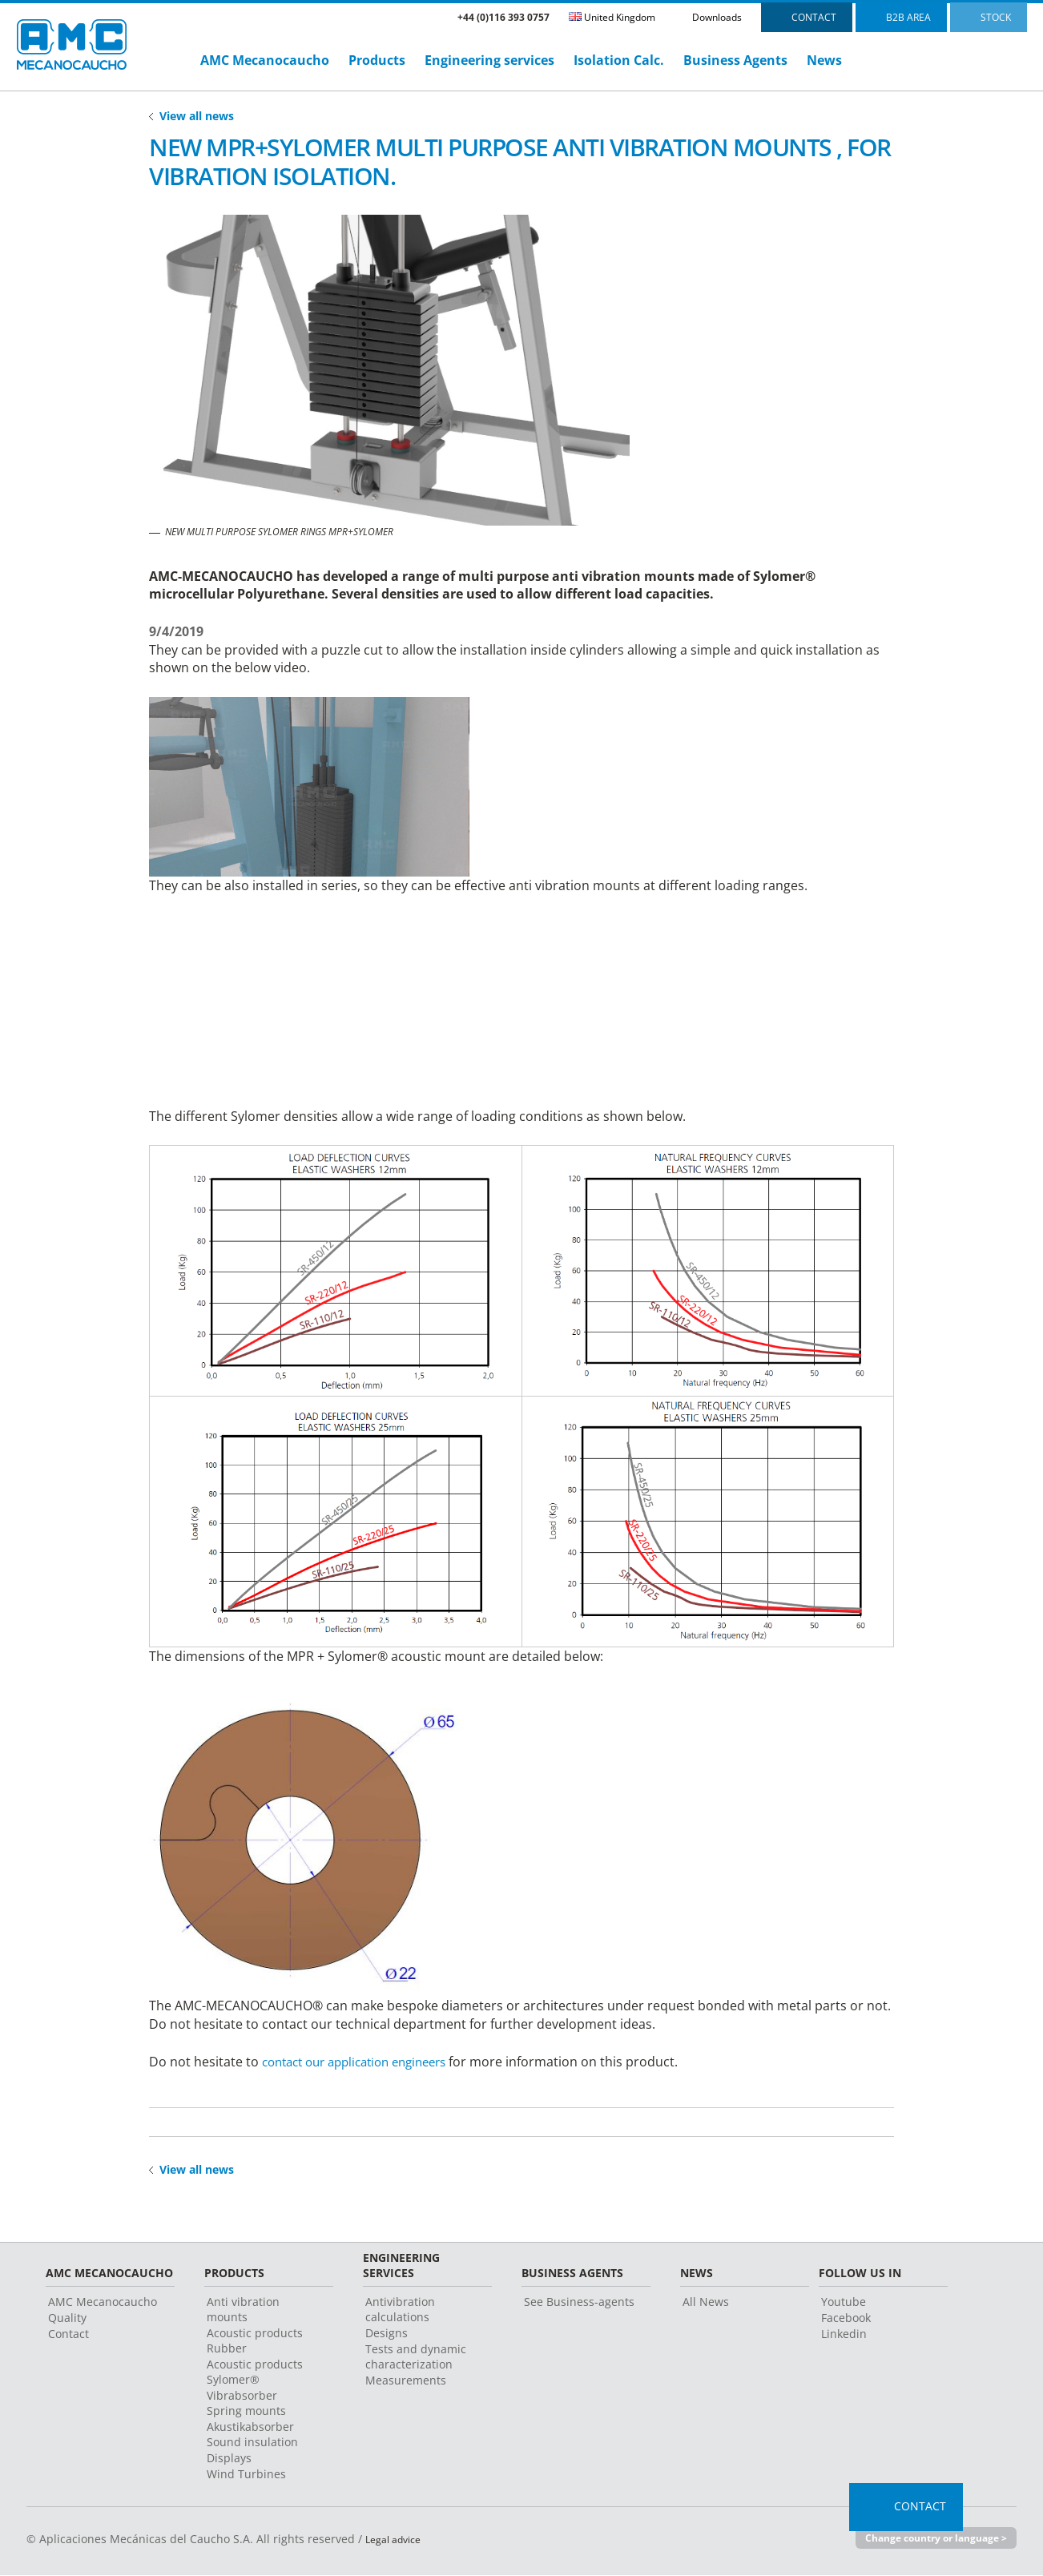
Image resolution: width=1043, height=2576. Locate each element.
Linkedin (844, 2335)
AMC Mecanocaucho (264, 60)
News (824, 60)
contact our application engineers (364, 2062)
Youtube (843, 2303)
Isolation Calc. (619, 60)
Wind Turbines (246, 2475)
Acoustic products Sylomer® (255, 2373)
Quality (67, 2319)
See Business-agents (579, 2303)
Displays (229, 2459)
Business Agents (735, 60)
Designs (386, 2334)
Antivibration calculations (400, 2311)
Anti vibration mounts (243, 2311)
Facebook (846, 2319)
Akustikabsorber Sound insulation (252, 2436)
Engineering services (489, 60)
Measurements (405, 2381)
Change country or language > (929, 2540)
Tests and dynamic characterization (415, 2358)
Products (376, 60)
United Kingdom (612, 17)
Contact (68, 2335)
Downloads (717, 17)
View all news (196, 115)
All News (706, 2303)
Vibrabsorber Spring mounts (246, 2404)
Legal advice (398, 2540)
